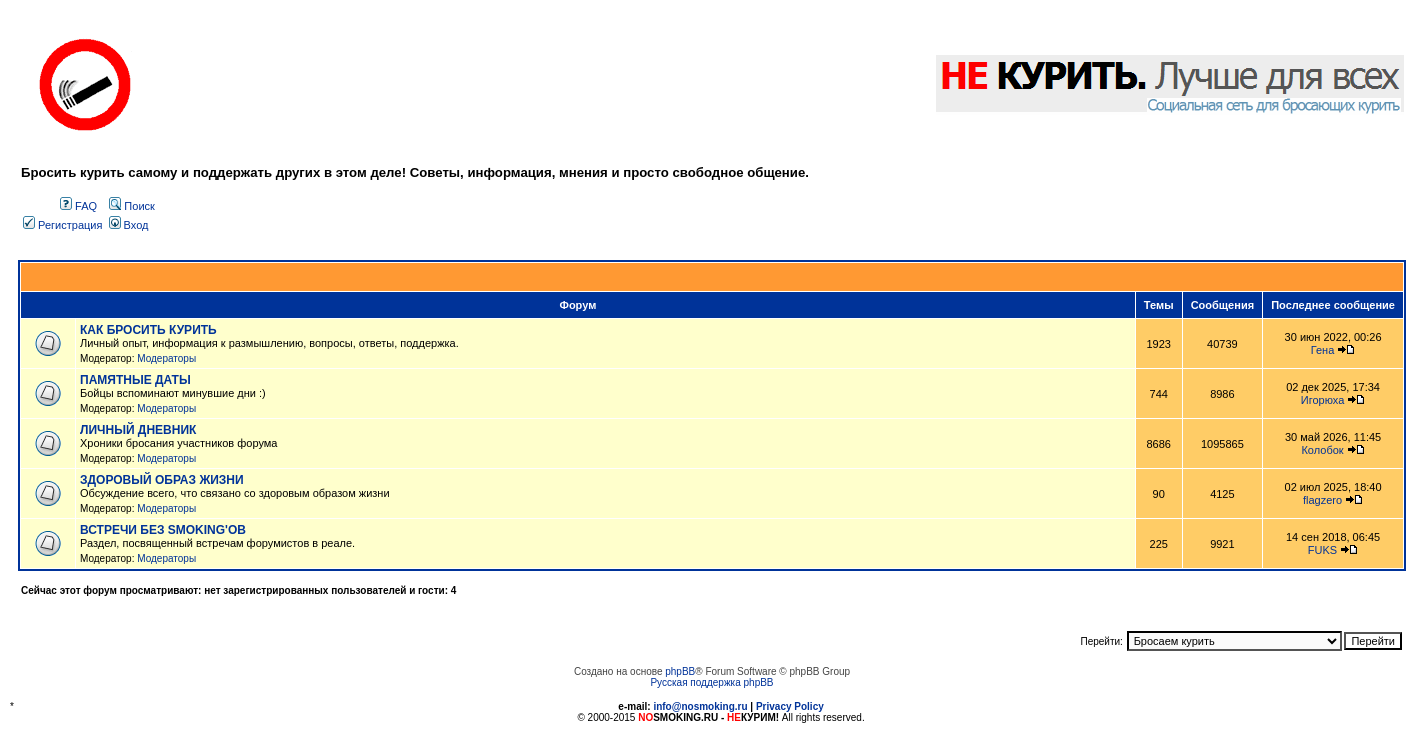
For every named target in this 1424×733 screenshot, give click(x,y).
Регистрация (62, 225)
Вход (129, 225)
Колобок (1322, 450)
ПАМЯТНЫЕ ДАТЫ (135, 380)
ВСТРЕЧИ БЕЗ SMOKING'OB (163, 530)
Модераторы (166, 358)
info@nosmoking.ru (700, 706)
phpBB (680, 671)
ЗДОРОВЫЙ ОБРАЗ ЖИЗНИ (162, 480)
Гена (1323, 350)
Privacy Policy (790, 706)
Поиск (132, 206)
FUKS (1322, 550)
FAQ (78, 206)
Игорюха (1323, 400)
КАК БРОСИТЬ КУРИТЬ (148, 330)
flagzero (1322, 500)
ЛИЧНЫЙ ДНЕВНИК (138, 430)
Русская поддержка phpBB (711, 682)
